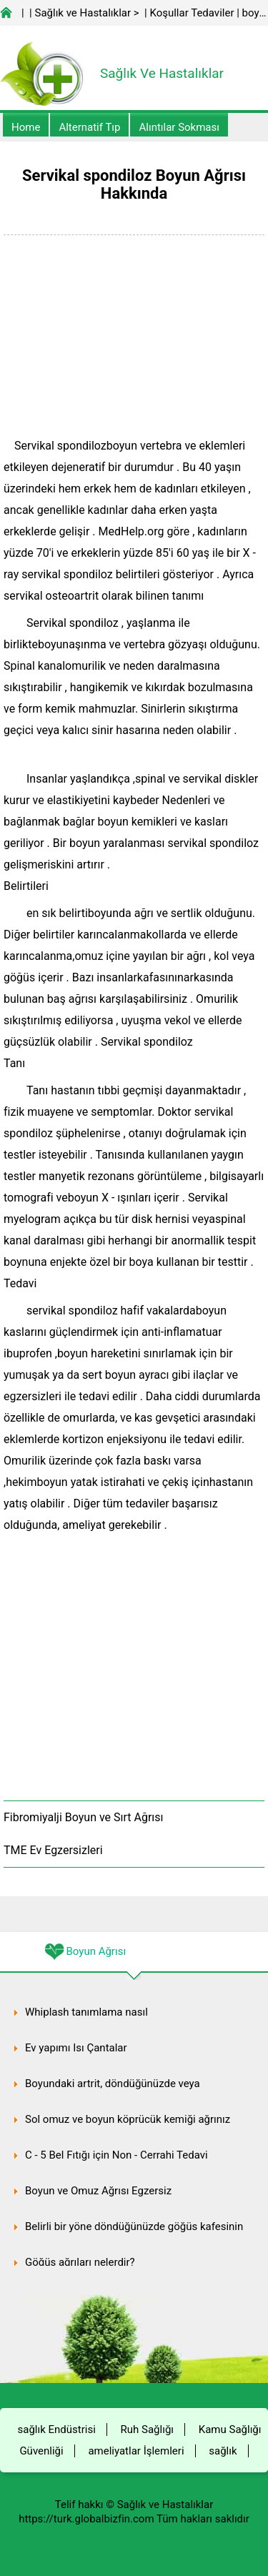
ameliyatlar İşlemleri (136, 2450)
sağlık (223, 2450)
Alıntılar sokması (179, 127)
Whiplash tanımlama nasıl (86, 2012)
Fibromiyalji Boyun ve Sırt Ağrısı (84, 1817)
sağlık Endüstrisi (57, 2429)
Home (25, 127)
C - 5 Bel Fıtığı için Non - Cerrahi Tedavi (116, 2155)
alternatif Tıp (89, 127)
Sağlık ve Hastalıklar (83, 12)
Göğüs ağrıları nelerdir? (80, 2262)
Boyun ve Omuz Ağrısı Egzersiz (98, 2190)
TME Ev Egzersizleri (53, 1850)
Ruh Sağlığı (147, 2429)
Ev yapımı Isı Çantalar (76, 2047)
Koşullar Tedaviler (191, 12)
